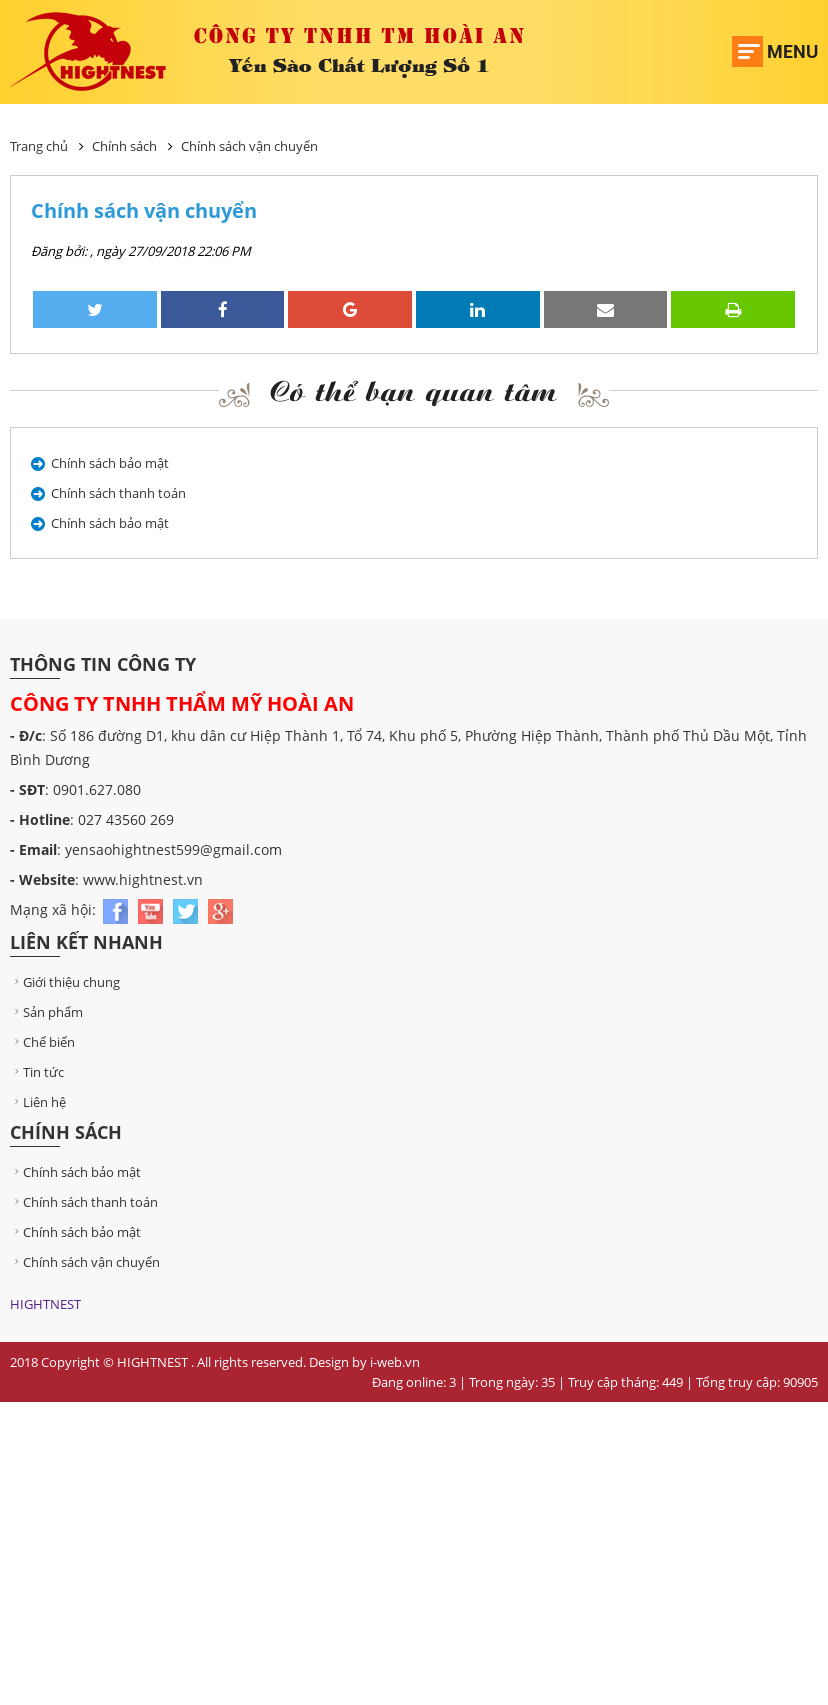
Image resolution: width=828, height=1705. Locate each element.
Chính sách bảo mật (110, 463)
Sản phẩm (46, 1012)
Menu (792, 51)
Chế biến (42, 1042)
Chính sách (124, 146)
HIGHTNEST (45, 1304)
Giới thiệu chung (65, 982)
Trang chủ (39, 146)
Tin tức (37, 1072)
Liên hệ (38, 1102)
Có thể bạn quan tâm (414, 390)
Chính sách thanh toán (118, 493)
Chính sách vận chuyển (249, 146)
